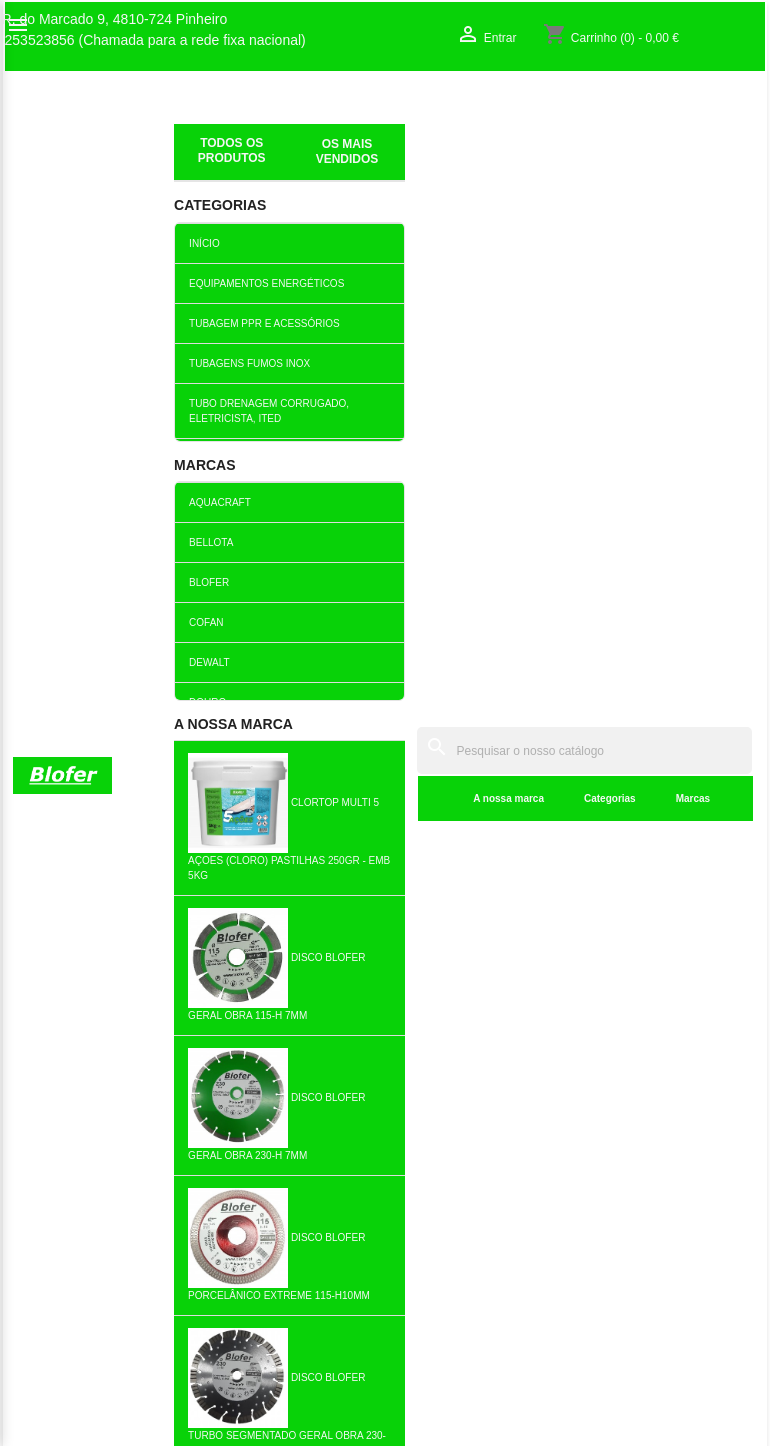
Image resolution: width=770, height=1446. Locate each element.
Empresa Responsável (277, 1253)
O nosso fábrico (62, 1149)
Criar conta (627, 1170)
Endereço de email (101, 447)
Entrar (612, 1149)
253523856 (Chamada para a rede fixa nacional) (155, 40)
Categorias (419, 159)
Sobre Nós (46, 1128)
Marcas (502, 159)
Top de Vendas (253, 1149)
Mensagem (97, 558)
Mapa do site (53, 1191)
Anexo (112, 504)
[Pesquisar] (488, 111)
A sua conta (647, 1096)
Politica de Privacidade (278, 1295)
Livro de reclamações (273, 1232)
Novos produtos (256, 1128)
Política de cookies (265, 1337)
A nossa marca (317, 159)
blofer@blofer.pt (458, 1281)
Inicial (193, 135)
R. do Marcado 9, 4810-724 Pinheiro (115, 19)
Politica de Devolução (274, 1316)
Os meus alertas (644, 1191)
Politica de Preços (263, 1274)
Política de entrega (265, 1358)
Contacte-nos (54, 1170)
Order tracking (637, 1128)
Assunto (105, 386)
